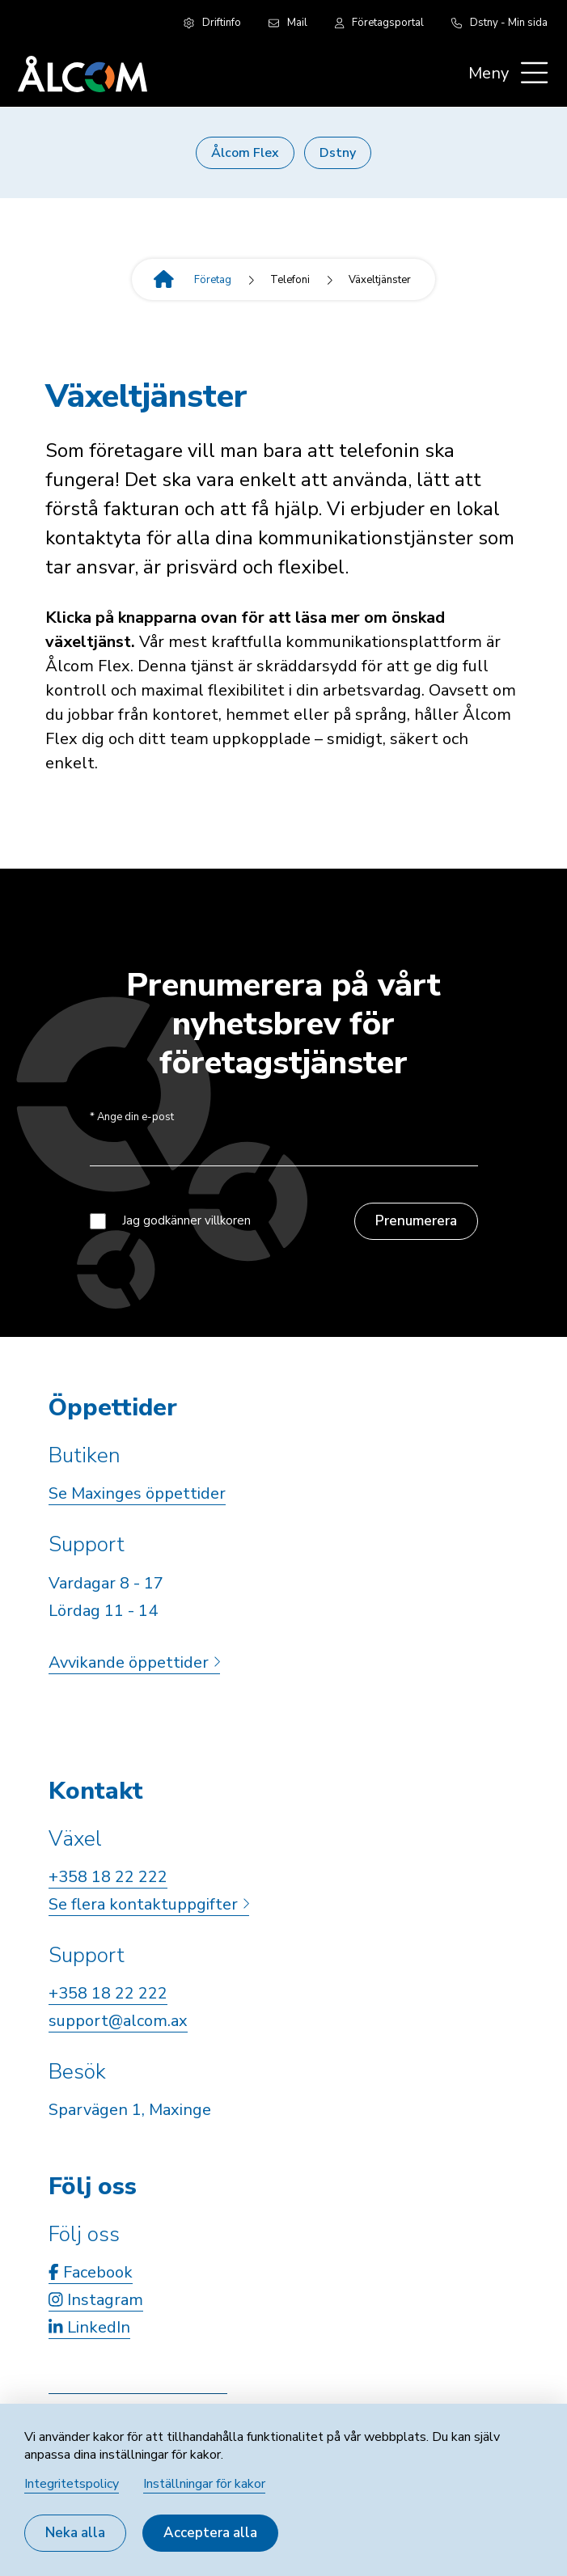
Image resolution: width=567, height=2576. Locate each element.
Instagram (96, 2300)
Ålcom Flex (245, 153)
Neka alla (75, 2532)
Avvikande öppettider (134, 1662)
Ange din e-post (132, 1117)
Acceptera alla (210, 2532)
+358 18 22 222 (108, 1877)
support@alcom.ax (118, 2021)
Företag (212, 280)
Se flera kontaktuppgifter (149, 1904)
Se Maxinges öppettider (137, 1493)
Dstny (337, 153)
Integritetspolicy (71, 2484)
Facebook (91, 2272)
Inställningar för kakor (204, 2484)
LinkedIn (89, 2327)
